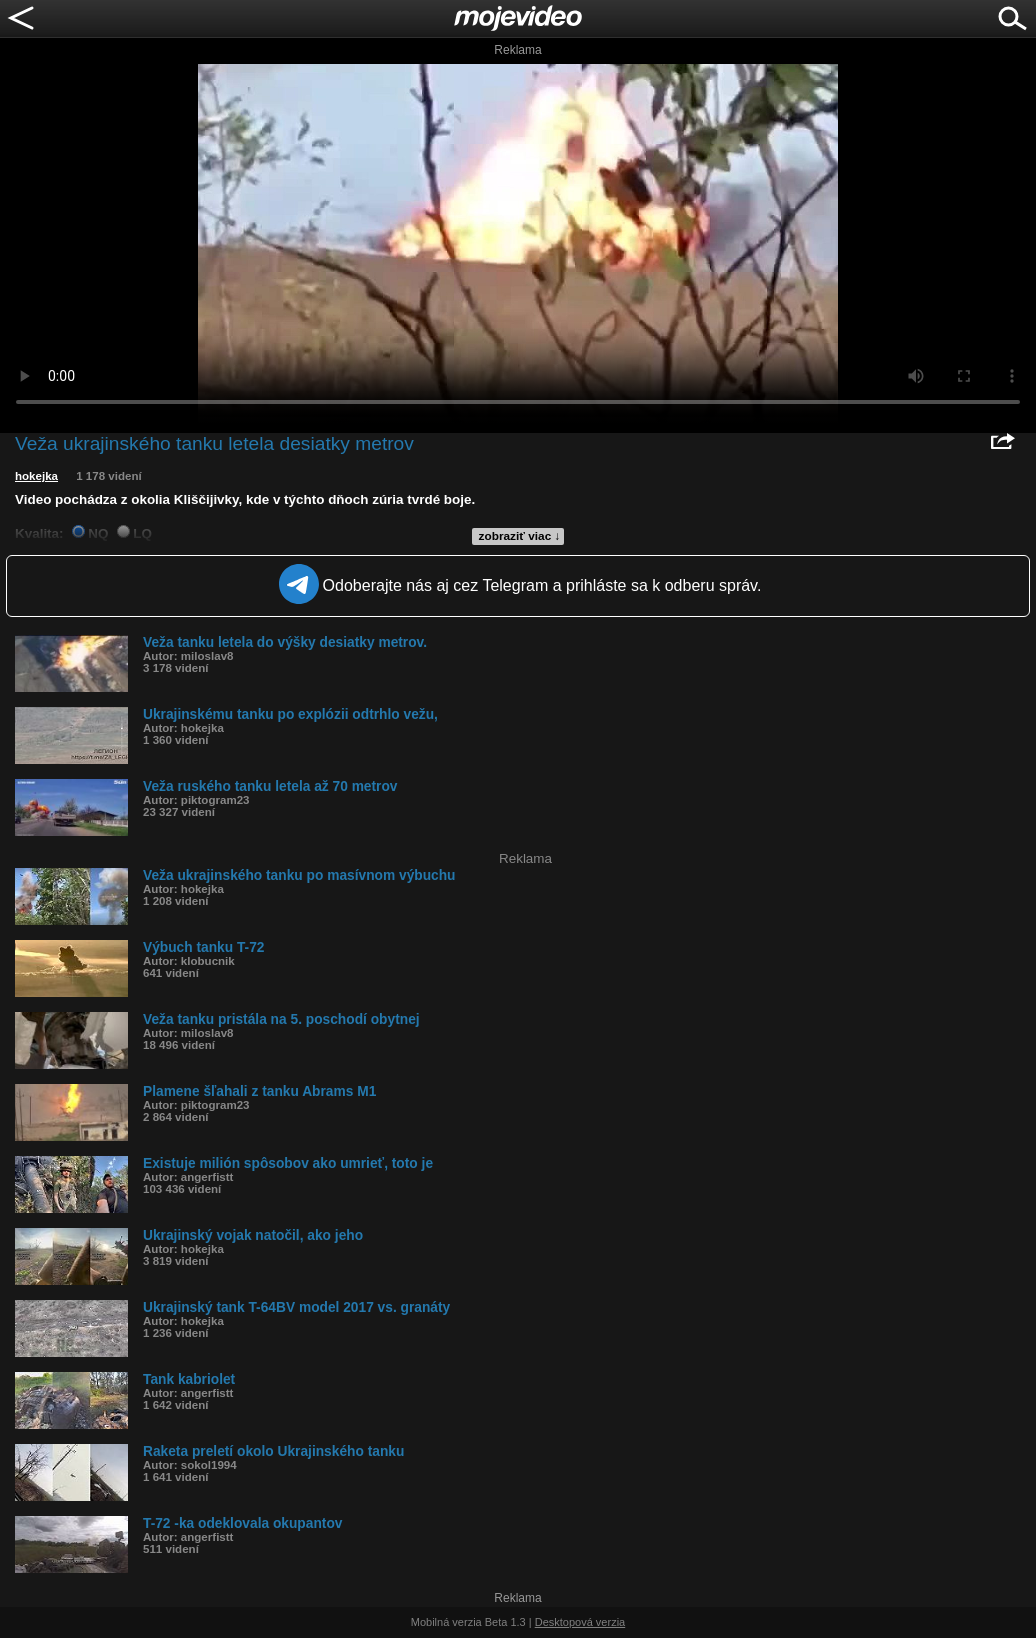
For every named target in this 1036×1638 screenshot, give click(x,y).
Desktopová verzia (580, 1622)
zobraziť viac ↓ (520, 536)
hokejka (36, 476)
